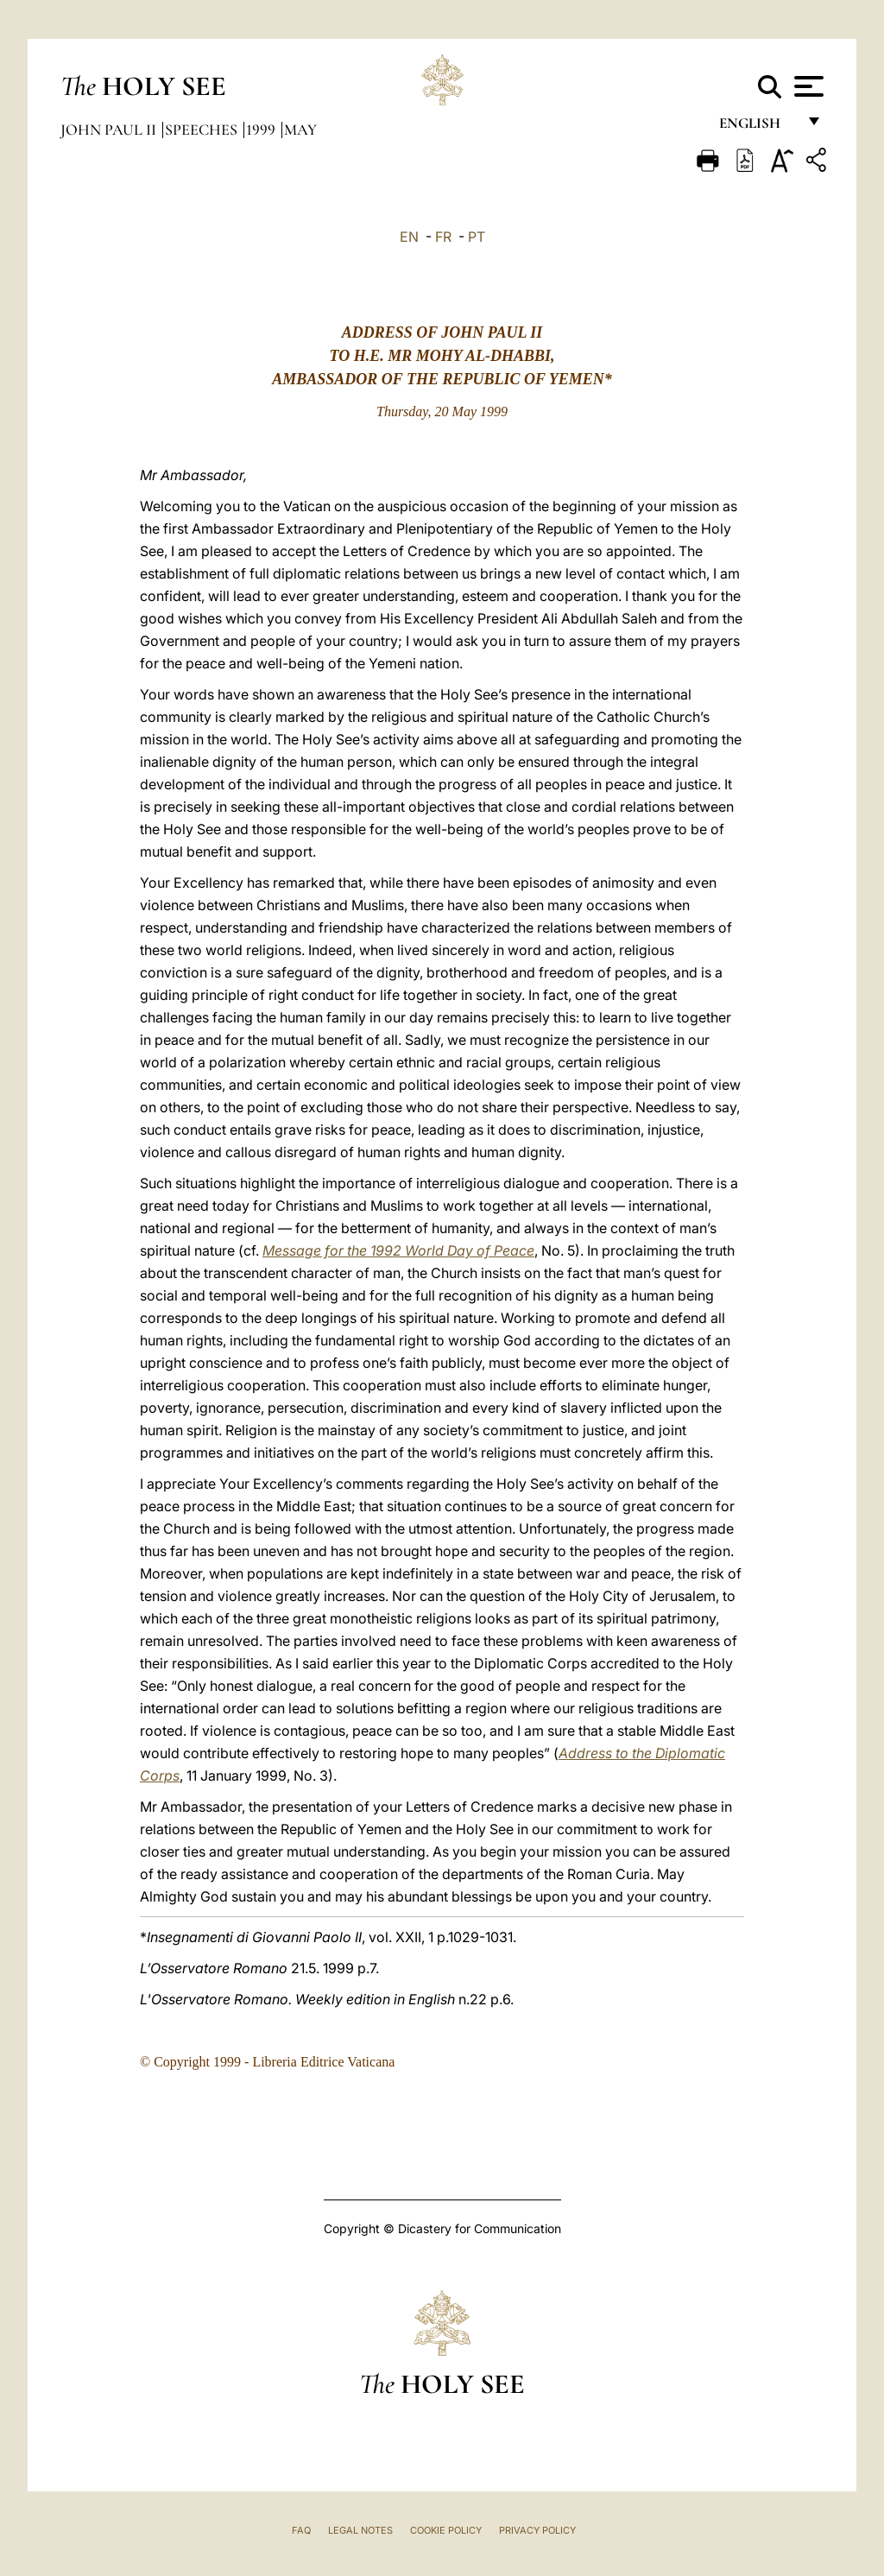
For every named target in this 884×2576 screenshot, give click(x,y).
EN (409, 236)
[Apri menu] (807, 86)
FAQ (301, 2530)
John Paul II (110, 129)
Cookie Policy (446, 2530)
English (757, 127)
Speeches (203, 129)
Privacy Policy (537, 2530)
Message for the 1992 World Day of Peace (398, 1250)
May (300, 129)
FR (443, 236)
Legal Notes (360, 2530)
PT (476, 236)
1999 (262, 129)
